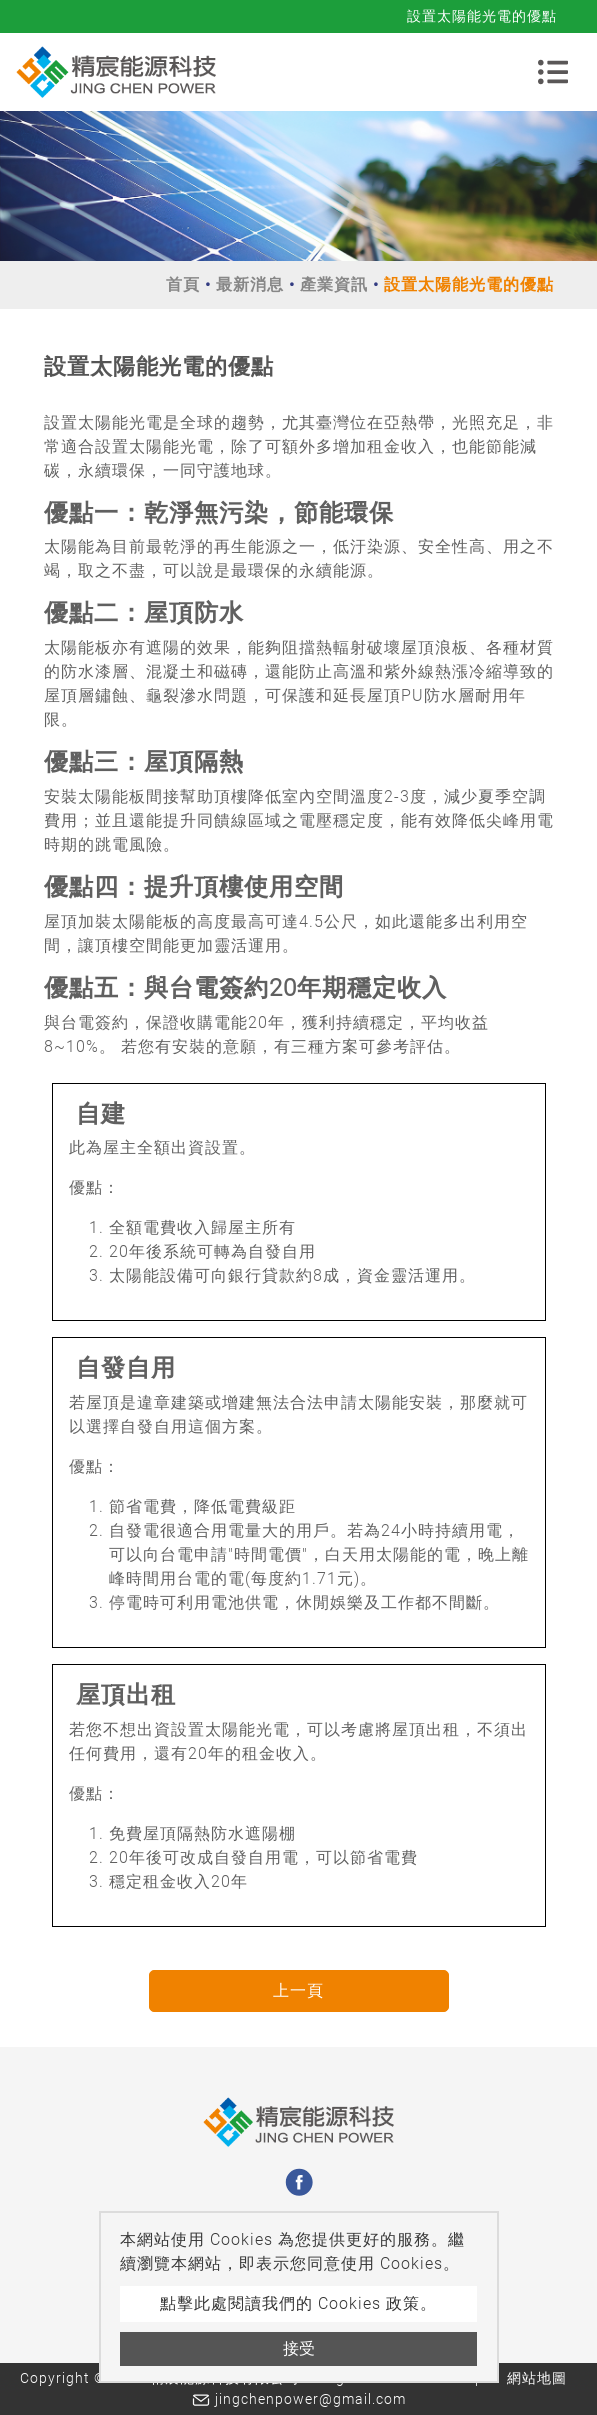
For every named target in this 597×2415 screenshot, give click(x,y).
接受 (299, 2348)
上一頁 (298, 1990)
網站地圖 (537, 2378)
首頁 (183, 284)
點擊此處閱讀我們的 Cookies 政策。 (298, 2303)
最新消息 (250, 284)
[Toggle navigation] (553, 72)
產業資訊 (334, 284)
